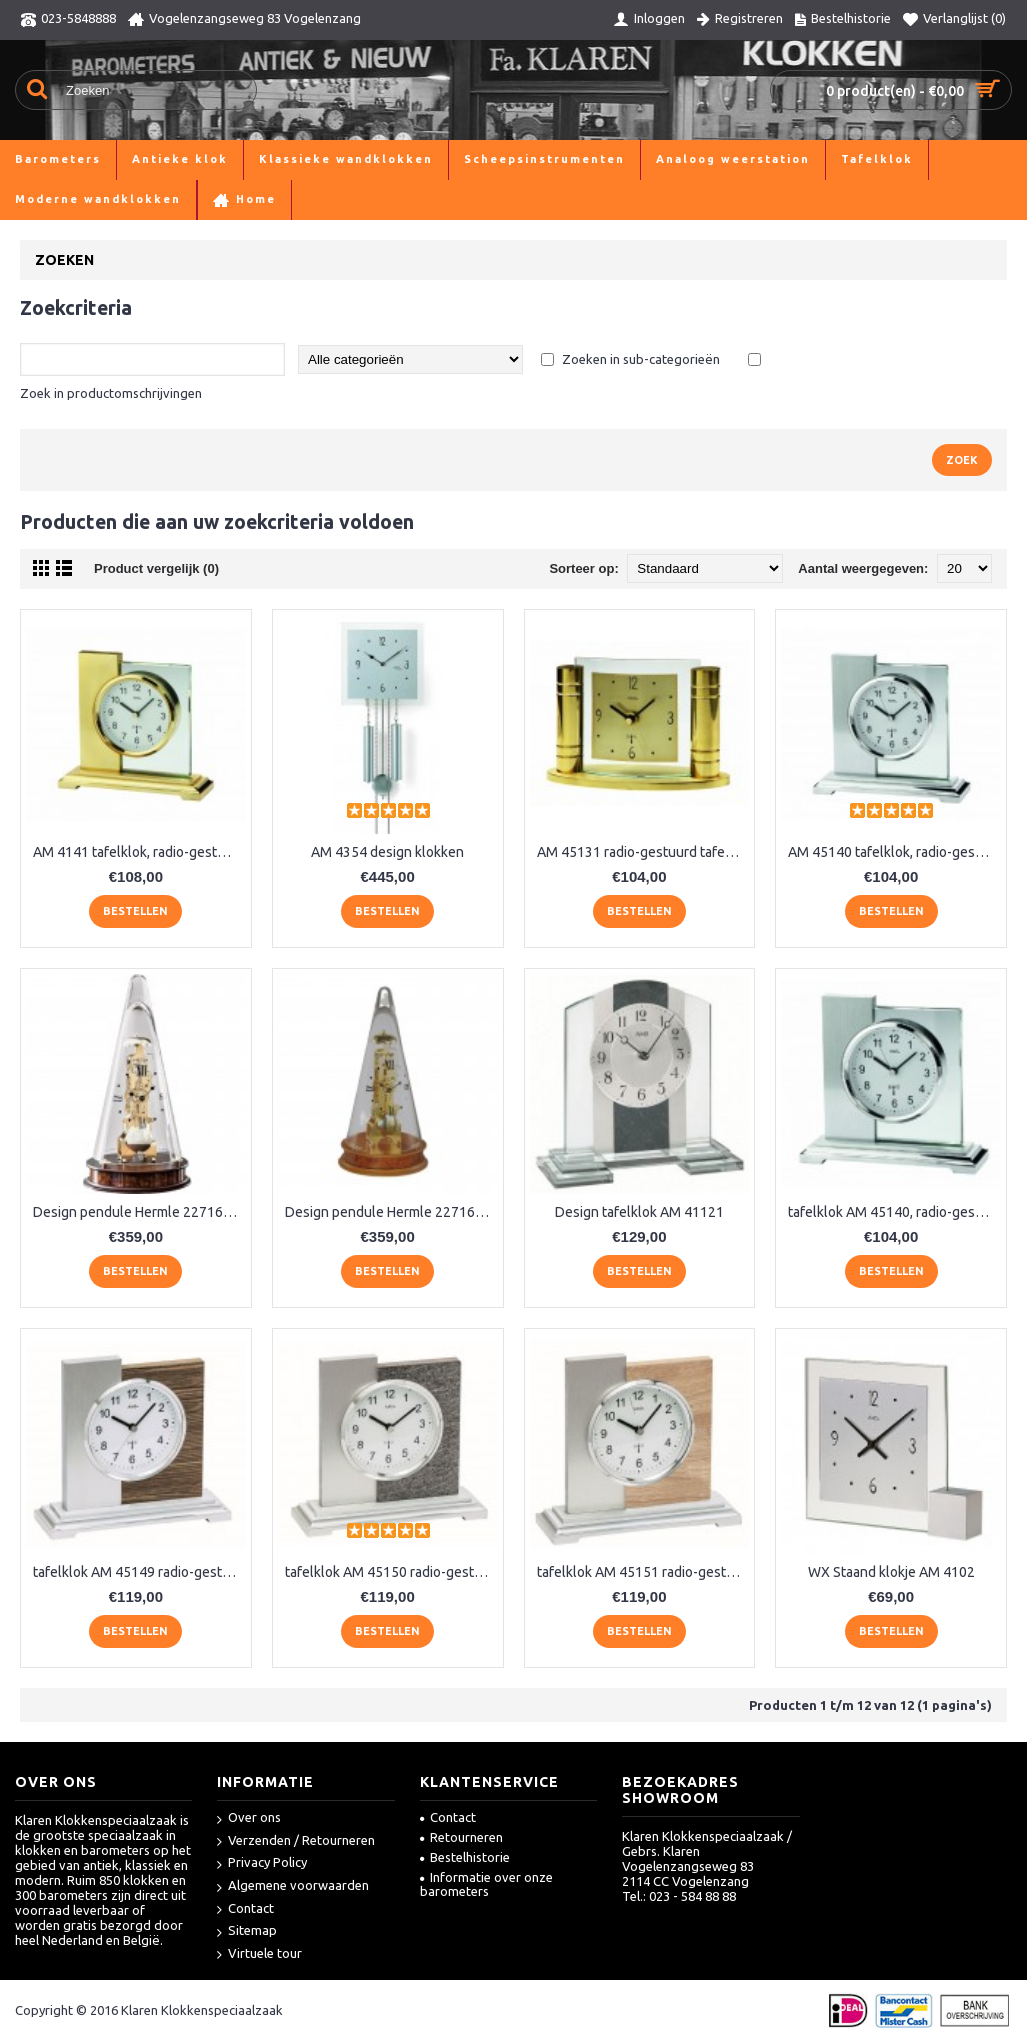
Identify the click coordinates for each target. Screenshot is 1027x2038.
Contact (245, 1909)
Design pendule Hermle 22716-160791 (391, 1212)
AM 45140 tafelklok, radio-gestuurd (894, 852)
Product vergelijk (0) (156, 568)
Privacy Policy (262, 1863)
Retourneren (461, 1837)
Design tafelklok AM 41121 (639, 1212)
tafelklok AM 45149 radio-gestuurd (139, 1572)
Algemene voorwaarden (293, 1886)
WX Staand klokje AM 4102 (891, 1572)
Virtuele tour (259, 1954)
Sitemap (247, 1931)
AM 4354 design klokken (387, 852)
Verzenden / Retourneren (296, 1841)
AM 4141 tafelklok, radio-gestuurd (139, 852)
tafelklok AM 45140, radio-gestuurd (894, 1212)
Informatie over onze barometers (486, 1884)
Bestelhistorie (465, 1857)
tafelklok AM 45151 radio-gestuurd (643, 1572)
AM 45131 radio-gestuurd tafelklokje (643, 852)
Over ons (249, 1818)
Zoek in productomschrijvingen (111, 393)
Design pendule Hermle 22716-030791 (139, 1212)
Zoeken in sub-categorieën (641, 359)
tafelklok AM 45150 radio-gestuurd (391, 1572)
